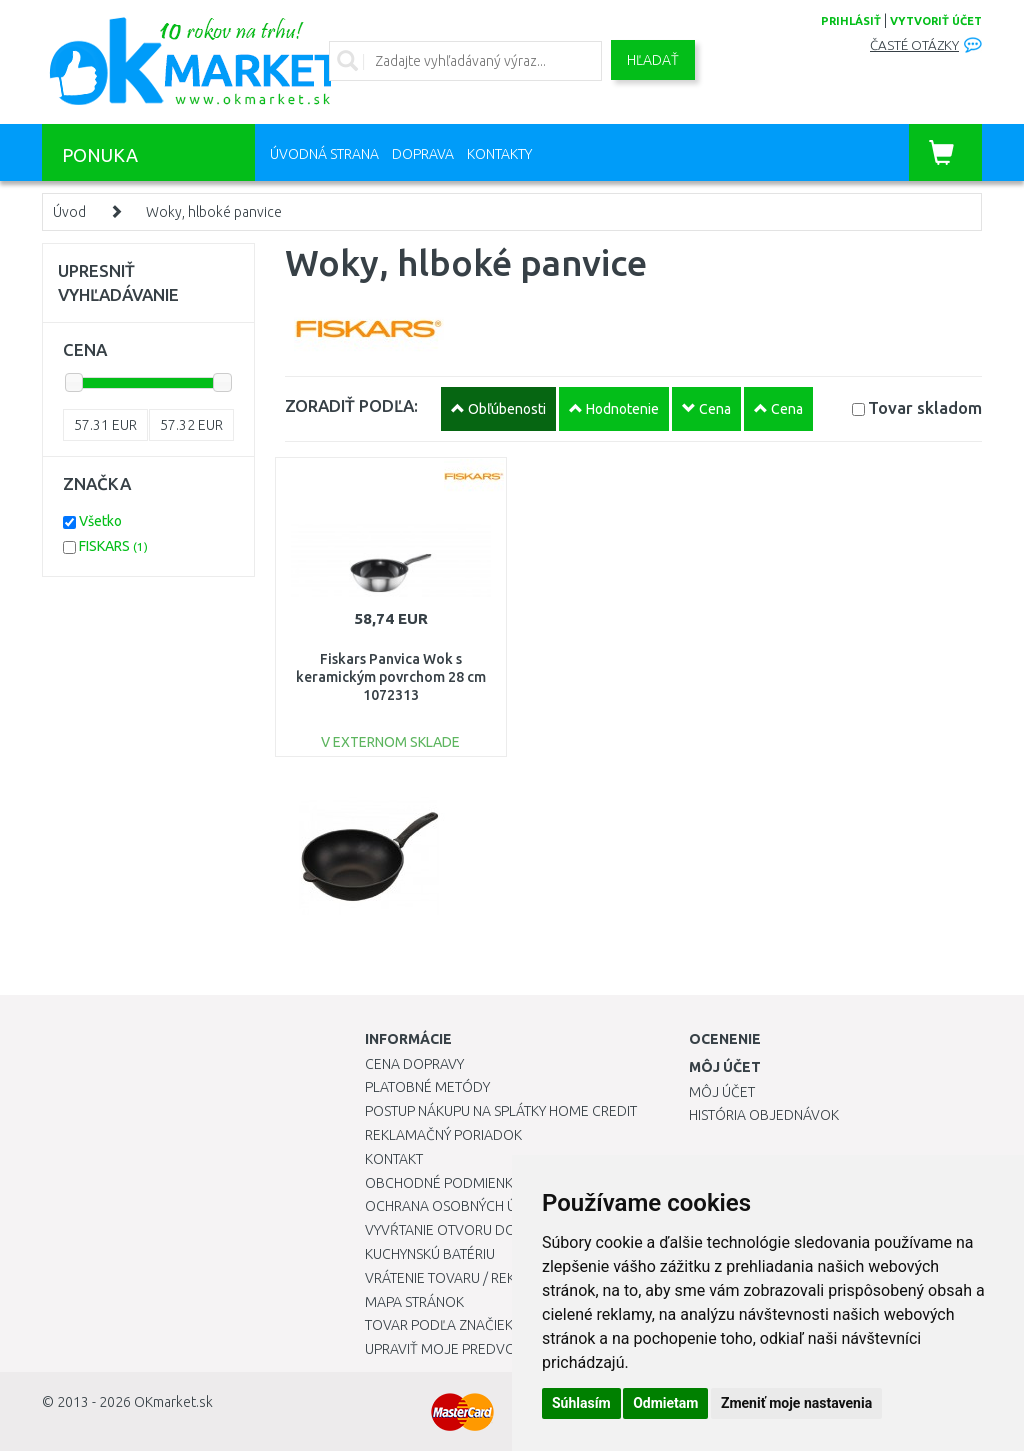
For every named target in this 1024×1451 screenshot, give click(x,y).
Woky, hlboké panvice (214, 212)
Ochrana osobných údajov (463, 1206)
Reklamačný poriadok (443, 1135)
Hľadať (653, 60)
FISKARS (113, 546)
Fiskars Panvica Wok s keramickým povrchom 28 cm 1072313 (391, 677)
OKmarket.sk (173, 1402)
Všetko (100, 521)
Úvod (69, 212)
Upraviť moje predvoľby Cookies (482, 1349)
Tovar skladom (925, 407)
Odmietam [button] (665, 1403)
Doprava (423, 154)
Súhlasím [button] (581, 1403)
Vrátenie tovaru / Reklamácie (468, 1278)
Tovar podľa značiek (439, 1325)
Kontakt (394, 1159)
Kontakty (499, 154)
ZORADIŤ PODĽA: (351, 405)
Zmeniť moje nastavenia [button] (796, 1403)
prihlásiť (851, 21)
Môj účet (722, 1092)
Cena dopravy (414, 1064)
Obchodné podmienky (442, 1183)
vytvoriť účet (936, 21)
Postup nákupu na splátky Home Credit (501, 1111)
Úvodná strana (324, 154)
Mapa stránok (414, 1302)
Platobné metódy (427, 1087)
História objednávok (764, 1115)
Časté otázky (914, 45)
